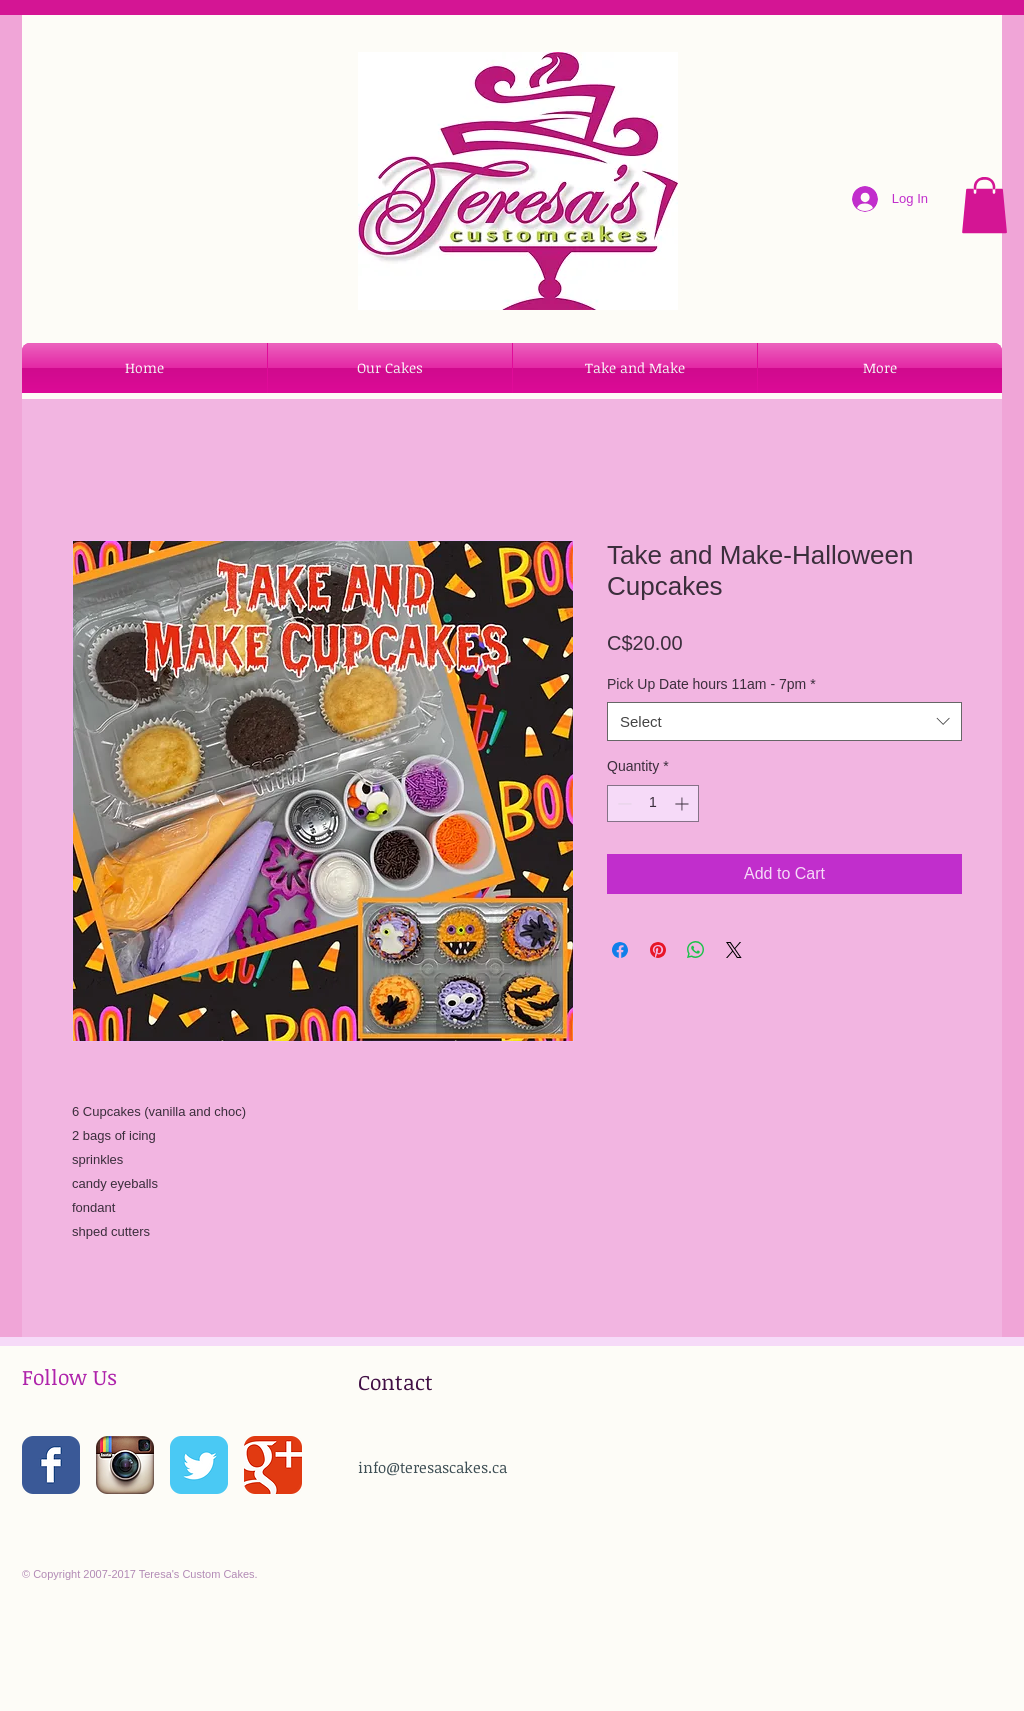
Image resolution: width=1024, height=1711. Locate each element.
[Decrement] (622, 803)
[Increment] (683, 803)
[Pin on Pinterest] (658, 950)
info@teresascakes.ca (432, 1467)
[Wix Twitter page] (199, 1465)
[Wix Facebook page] (51, 1465)
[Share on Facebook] (620, 950)
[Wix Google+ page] (273, 1465)
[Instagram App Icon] (125, 1465)
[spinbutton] (653, 803)
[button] (984, 205)
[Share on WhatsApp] (696, 950)
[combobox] (784, 721)
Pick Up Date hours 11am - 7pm (711, 684)
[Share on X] (734, 950)
